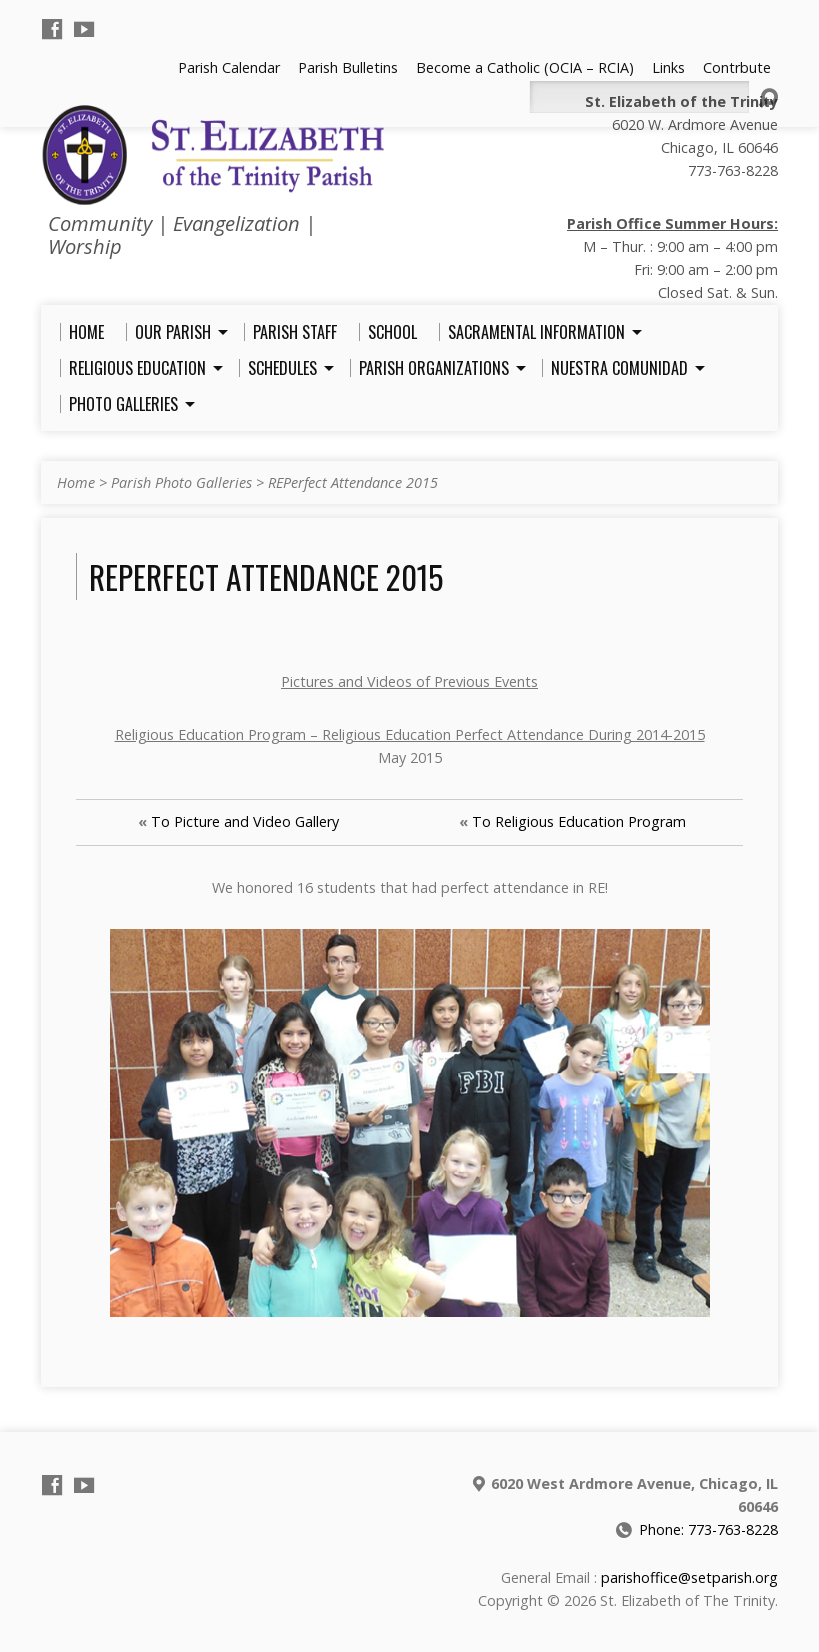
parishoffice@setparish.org (689, 1577)
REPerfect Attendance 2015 (353, 482)
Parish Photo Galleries (181, 482)
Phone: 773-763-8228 (708, 1529)
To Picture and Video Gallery (245, 821)
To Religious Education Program (579, 821)
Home (76, 482)
